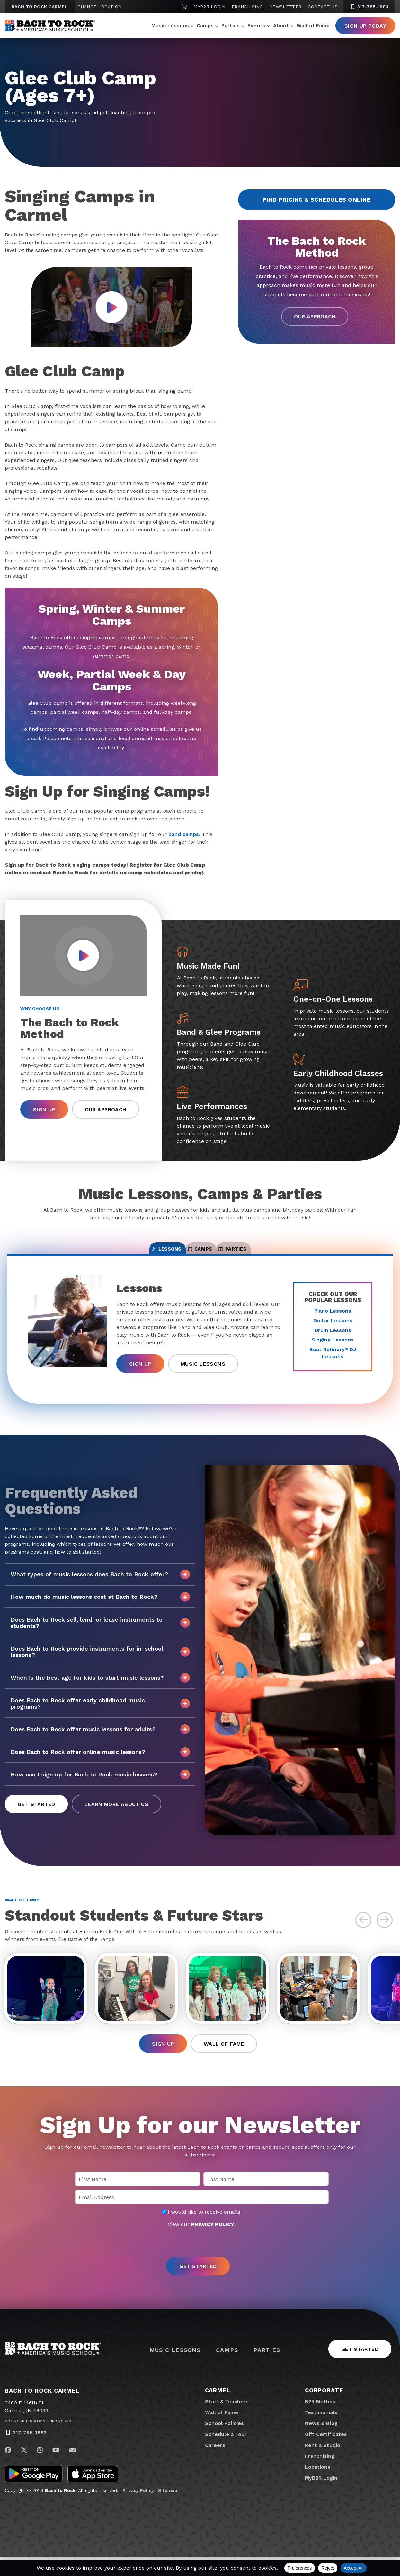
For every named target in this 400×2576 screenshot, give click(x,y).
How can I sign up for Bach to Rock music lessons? (100, 1784)
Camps (205, 25)
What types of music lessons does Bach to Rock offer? (100, 1584)
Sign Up (44, 1109)
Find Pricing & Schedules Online (316, 199)
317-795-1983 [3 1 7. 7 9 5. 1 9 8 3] (369, 6)
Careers (215, 2464)
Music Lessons (170, 25)
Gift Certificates (326, 2453)
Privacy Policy (138, 2509)
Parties (230, 25)
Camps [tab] (200, 1254)
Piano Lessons (332, 1320)
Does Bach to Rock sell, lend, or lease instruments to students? (100, 1632)
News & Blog (321, 2442)
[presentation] (200, 2261)
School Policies (224, 2442)
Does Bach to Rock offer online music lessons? (100, 1761)
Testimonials (321, 2431)
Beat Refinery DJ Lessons (332, 1362)
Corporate (324, 2409)
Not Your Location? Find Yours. (38, 2440)
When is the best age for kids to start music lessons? (100, 1687)
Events (256, 25)
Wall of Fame (313, 25)
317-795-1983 (30, 2451)
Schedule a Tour (226, 2453)
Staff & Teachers (227, 2420)
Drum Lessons (333, 1340)
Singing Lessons (333, 1349)
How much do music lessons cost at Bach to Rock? (100, 1606)
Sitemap (167, 2509)
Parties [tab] (265, 1254)
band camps (183, 834)
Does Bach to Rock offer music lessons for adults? (100, 1739)
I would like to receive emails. (202, 2231)
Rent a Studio (322, 2464)
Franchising (247, 6)
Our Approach (314, 317)
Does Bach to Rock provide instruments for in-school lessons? (100, 1661)
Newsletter (285, 6)
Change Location (99, 6)
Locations (317, 2486)
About (281, 25)
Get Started (36, 1813)
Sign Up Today (365, 26)
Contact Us (323, 6)
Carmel (217, 2409)
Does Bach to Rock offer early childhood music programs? (100, 1712)
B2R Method (320, 2420)
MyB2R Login (209, 6)
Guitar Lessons (332, 1330)
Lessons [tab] (133, 1254)
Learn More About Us (116, 1813)
